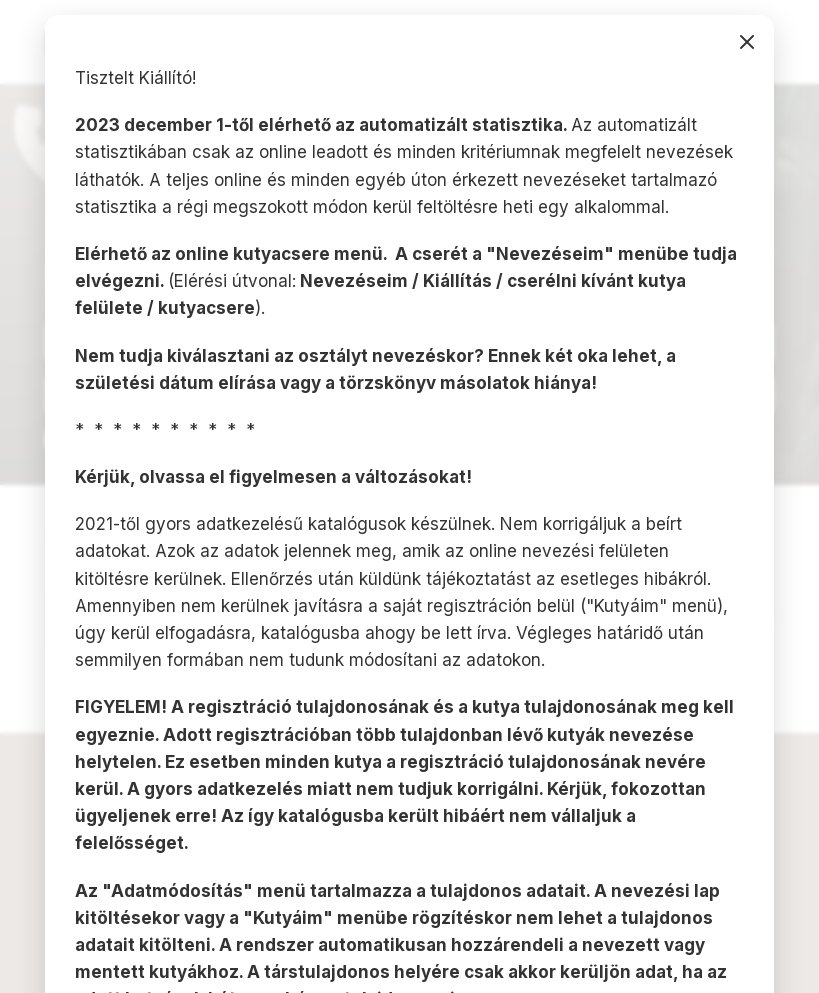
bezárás (747, 42)
